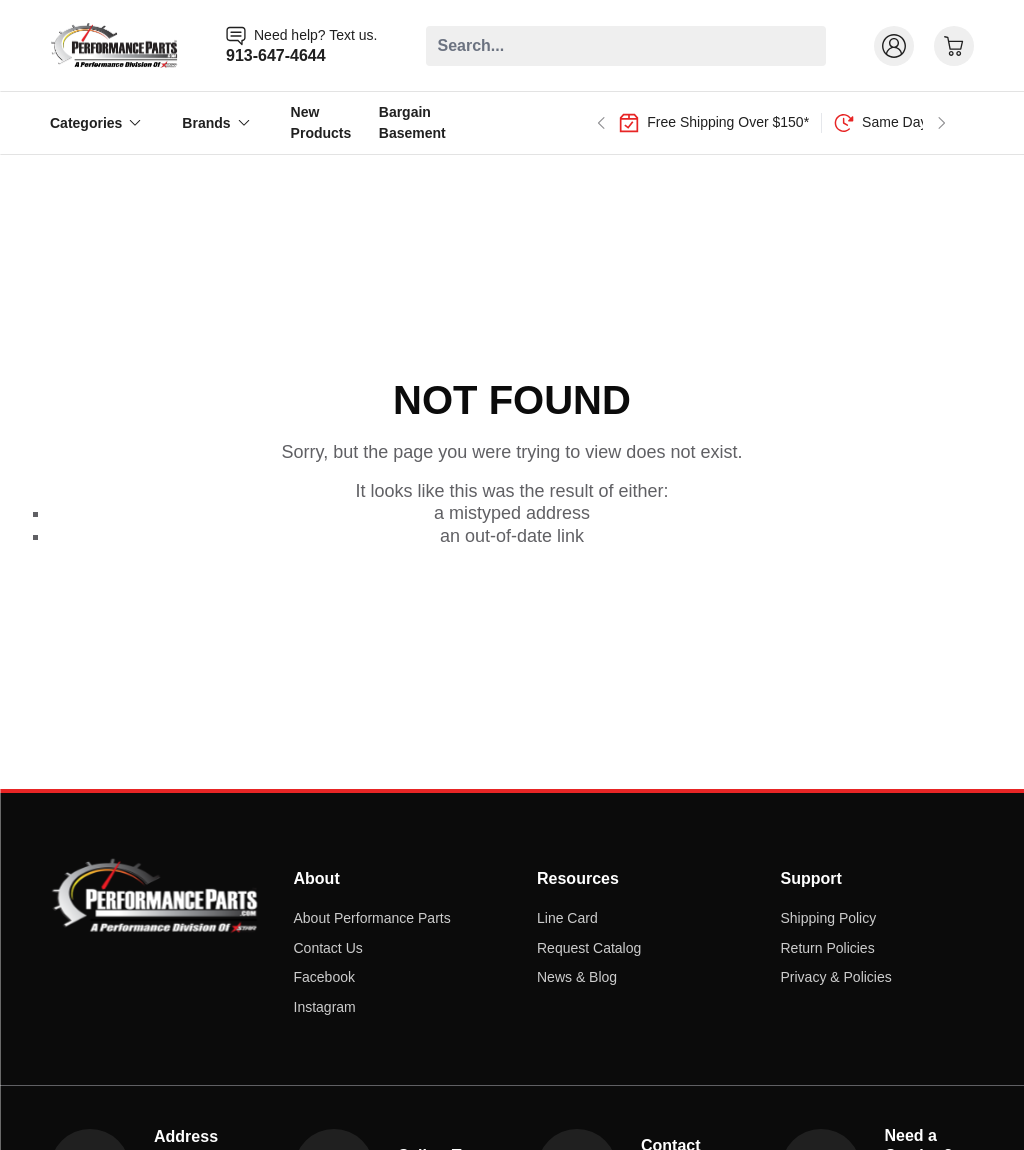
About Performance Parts (372, 918)
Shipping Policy (829, 918)
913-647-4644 (276, 55)
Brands (216, 123)
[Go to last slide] (601, 123)
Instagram (325, 1007)
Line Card (567, 918)
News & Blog (577, 977)
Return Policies (828, 948)
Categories (96, 123)
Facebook (324, 977)
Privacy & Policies (836, 977)
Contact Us (328, 948)
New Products (321, 122)
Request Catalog (589, 948)
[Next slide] (942, 123)
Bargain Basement (412, 122)
